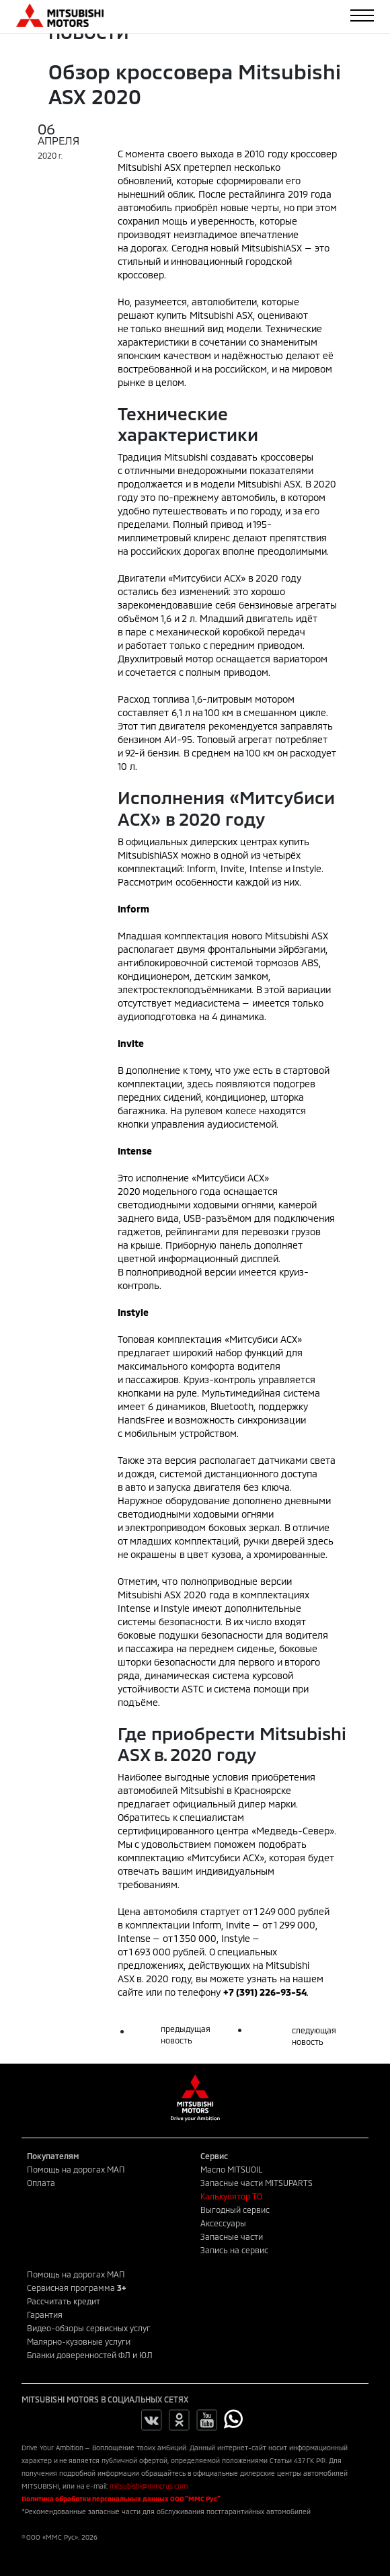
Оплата (41, 2182)
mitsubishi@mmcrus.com (149, 2486)
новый (256, 247)
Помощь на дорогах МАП (76, 2169)
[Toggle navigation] (362, 15)
